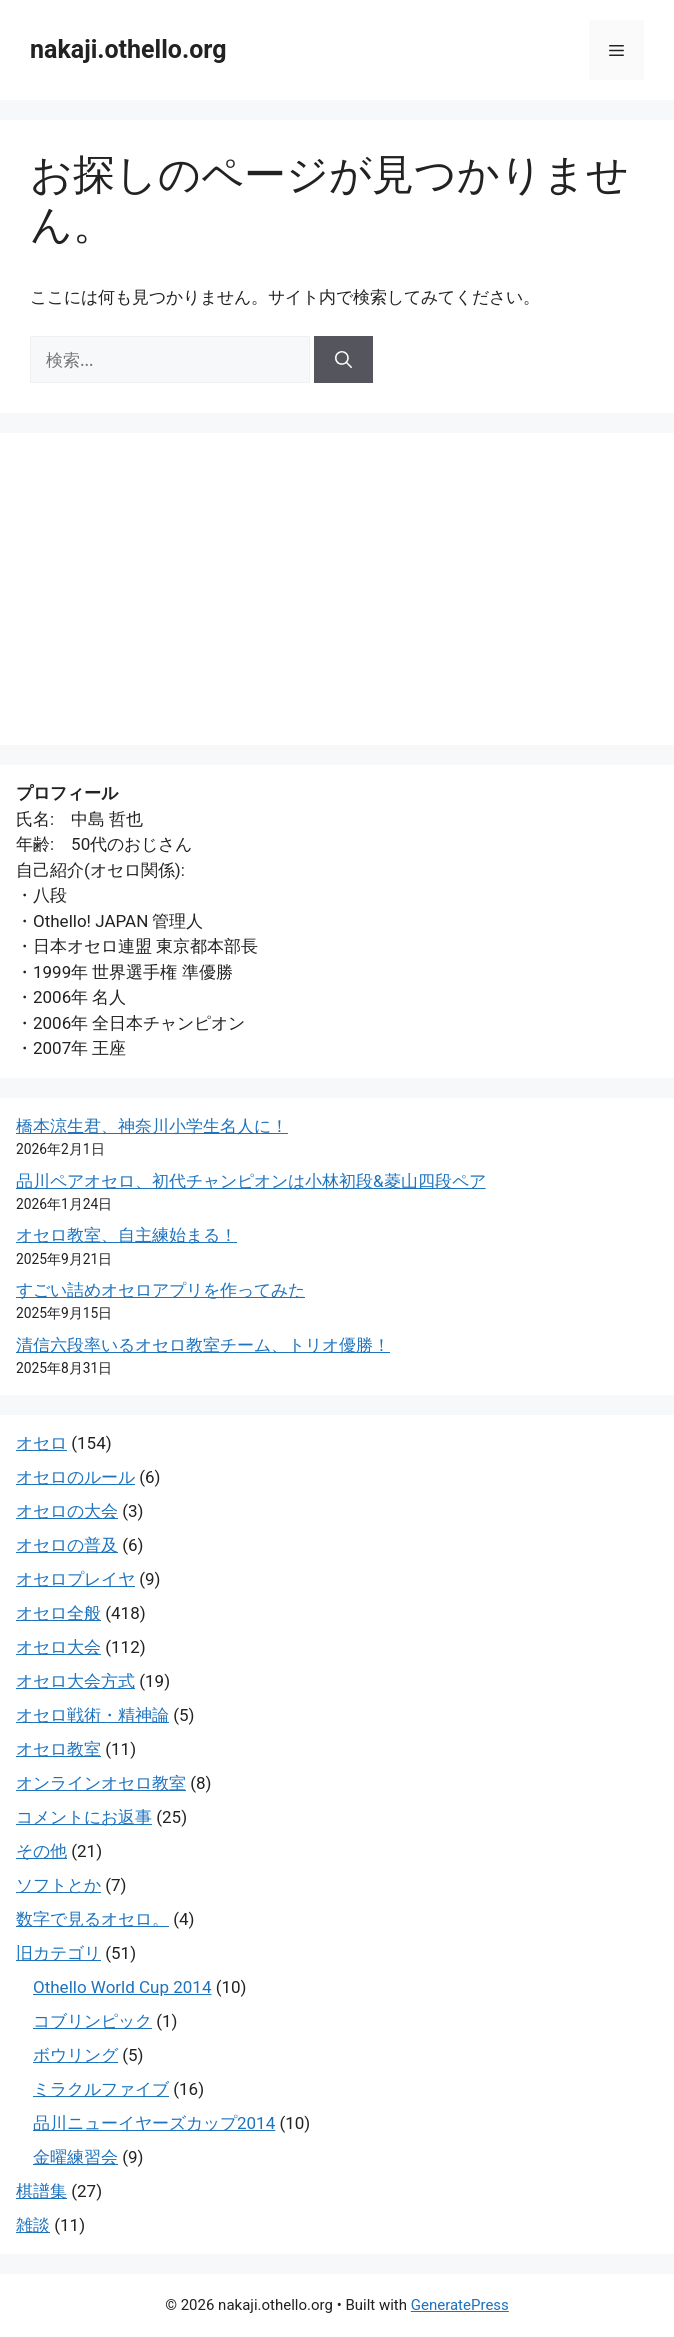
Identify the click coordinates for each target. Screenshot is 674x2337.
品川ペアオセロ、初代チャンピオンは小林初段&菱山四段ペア (251, 1181)
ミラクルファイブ (101, 2089)
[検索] (343, 360)
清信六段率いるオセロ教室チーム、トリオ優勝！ (203, 1345)
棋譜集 (41, 2191)
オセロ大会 (58, 1647)
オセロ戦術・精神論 (92, 1715)
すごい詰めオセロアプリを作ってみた (160, 1290)
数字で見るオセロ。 (92, 1919)
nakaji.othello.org (128, 49)
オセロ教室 (58, 1749)
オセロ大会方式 (75, 1681)
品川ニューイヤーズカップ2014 (154, 2123)
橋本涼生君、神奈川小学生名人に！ (152, 1126)
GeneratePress (460, 2305)
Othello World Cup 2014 (122, 1987)
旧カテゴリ (58, 1953)
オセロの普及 (67, 1545)
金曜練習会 (75, 2157)
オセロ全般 (58, 1613)
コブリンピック (92, 2021)
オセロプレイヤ (75, 1579)
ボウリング (75, 2055)
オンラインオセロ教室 (101, 1783)
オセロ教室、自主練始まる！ (126, 1235)
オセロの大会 (67, 1511)
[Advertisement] (337, 589)
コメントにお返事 (84, 1817)
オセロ (41, 1443)
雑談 (33, 2225)
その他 (41, 1851)
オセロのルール (75, 1477)
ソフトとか (58, 1885)
